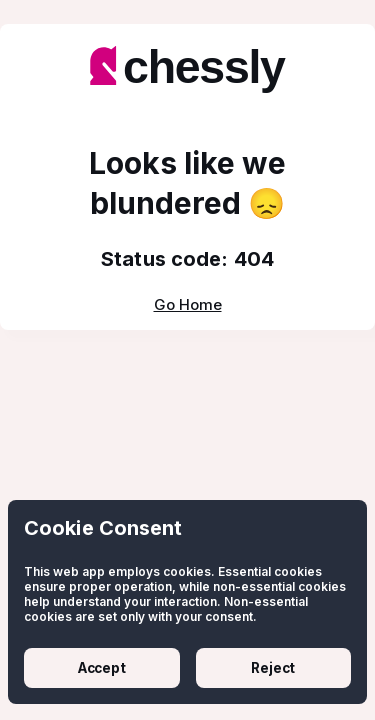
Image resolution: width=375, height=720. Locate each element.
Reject (273, 668)
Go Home (188, 304)
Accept (102, 668)
